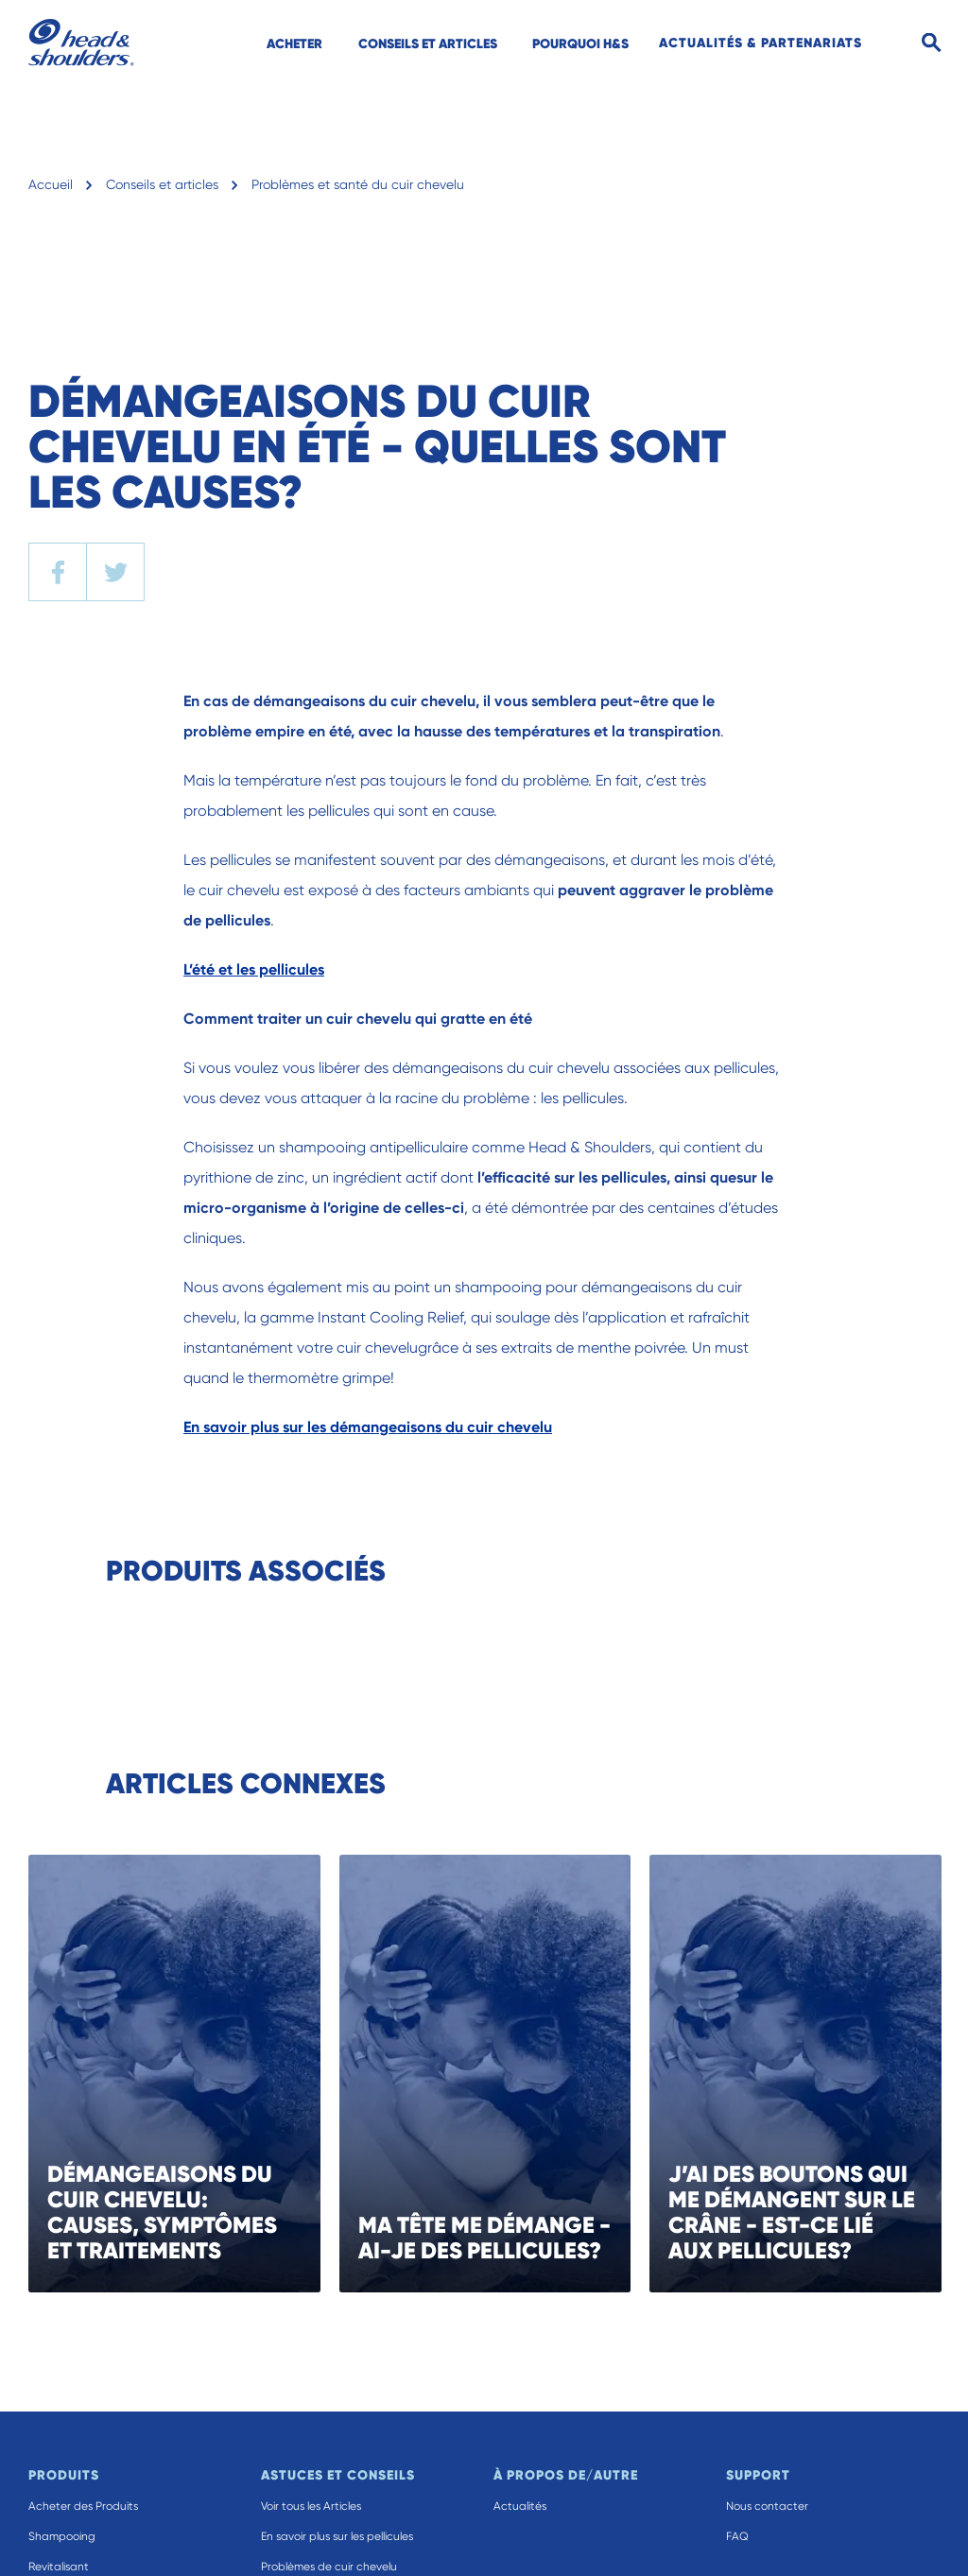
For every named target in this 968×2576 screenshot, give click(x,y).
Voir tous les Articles (311, 2506)
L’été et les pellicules (253, 969)
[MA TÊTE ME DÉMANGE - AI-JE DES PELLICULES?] (524, 2073)
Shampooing (61, 2536)
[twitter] (115, 572)
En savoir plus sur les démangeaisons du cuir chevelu (367, 1427)
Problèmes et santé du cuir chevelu (357, 184)
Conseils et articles (162, 184)
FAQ (737, 2536)
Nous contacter (767, 2506)
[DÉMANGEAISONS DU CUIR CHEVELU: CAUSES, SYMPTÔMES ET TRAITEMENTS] (213, 2073)
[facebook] (57, 572)
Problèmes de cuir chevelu (329, 2566)
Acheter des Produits (83, 2506)
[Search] (932, 43)
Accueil (50, 184)
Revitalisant (58, 2566)
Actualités (519, 2506)
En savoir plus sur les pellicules (337, 2536)
